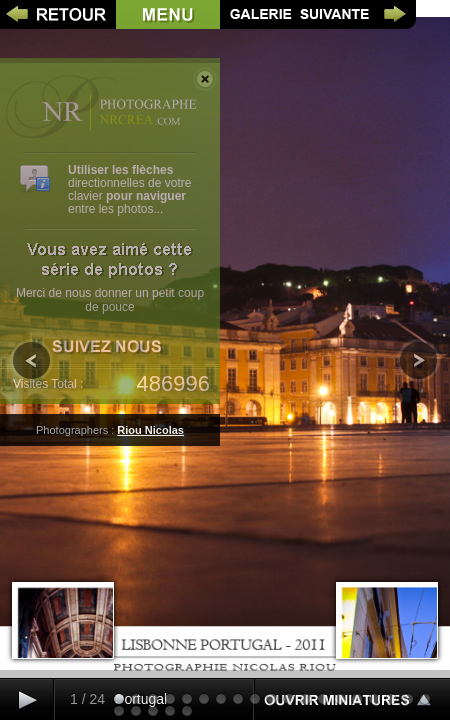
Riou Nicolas (150, 430)
